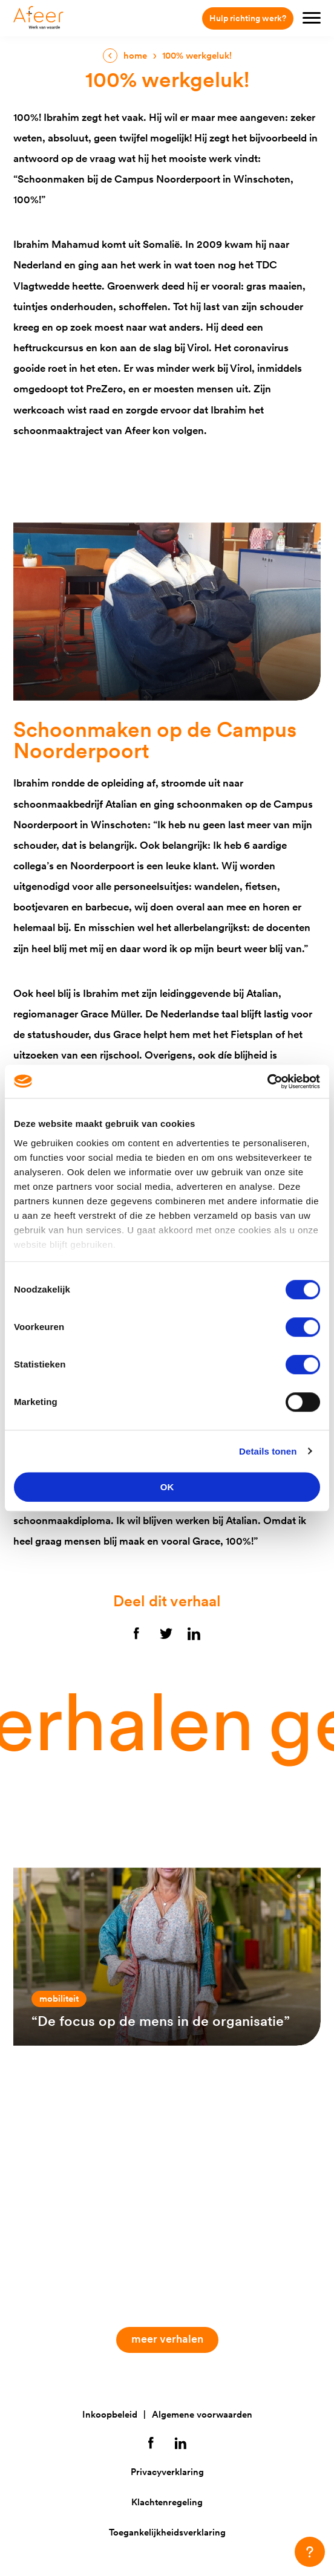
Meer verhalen (172, 2339)
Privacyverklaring (167, 2471)
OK (167, 1487)
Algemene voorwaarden (202, 2414)
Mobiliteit (59, 1998)
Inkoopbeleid (109, 2414)
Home (135, 55)
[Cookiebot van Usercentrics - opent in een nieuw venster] (267, 1081)
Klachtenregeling (167, 2502)
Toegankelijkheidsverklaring (167, 2532)
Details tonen (267, 1451)
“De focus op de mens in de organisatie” (160, 2021)
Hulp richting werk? (247, 18)
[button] (310, 2552)
